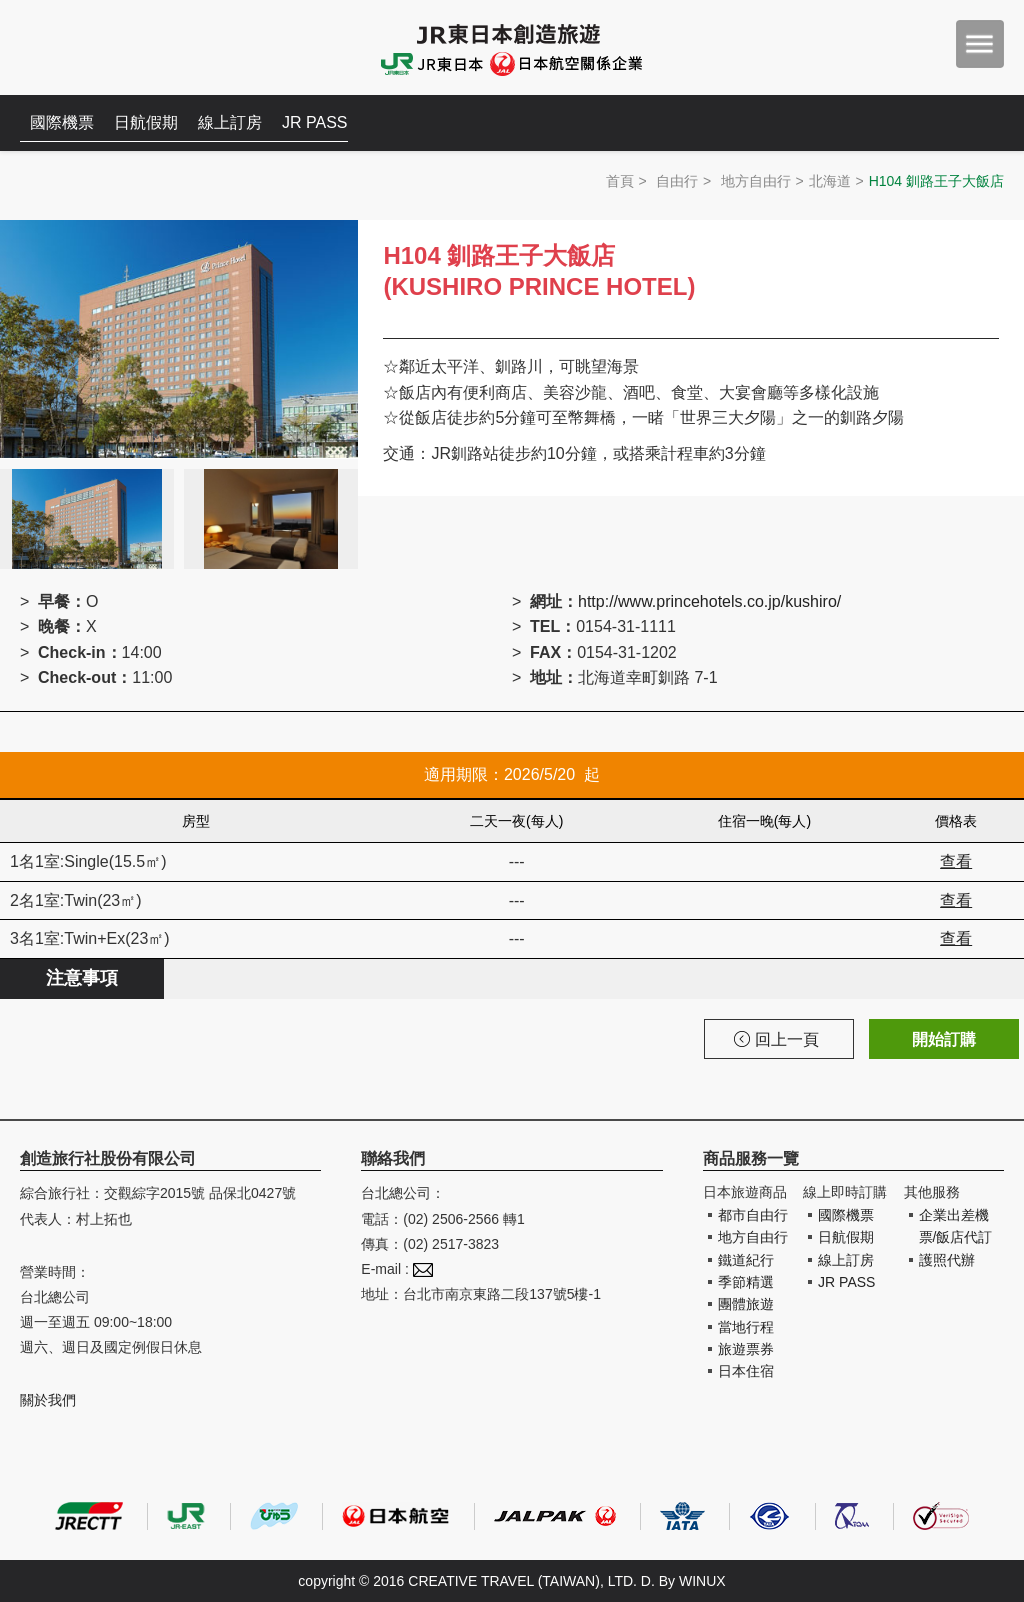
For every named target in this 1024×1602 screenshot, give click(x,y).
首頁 (620, 181)
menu (980, 44)
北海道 (830, 181)
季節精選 (746, 1282)
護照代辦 (947, 1260)
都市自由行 (753, 1215)
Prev (26, 394)
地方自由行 (756, 181)
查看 (956, 861)
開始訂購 (944, 1039)
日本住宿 (746, 1371)
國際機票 (62, 122)
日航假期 (146, 122)
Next (332, 394)
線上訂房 (230, 122)
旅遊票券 (746, 1349)
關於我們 (48, 1400)
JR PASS (315, 122)
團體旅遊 (746, 1304)
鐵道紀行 (746, 1260)
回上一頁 (776, 1039)
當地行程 (746, 1327)
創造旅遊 (80, 47)
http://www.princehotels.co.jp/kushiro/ (709, 601)
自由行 (677, 181)
